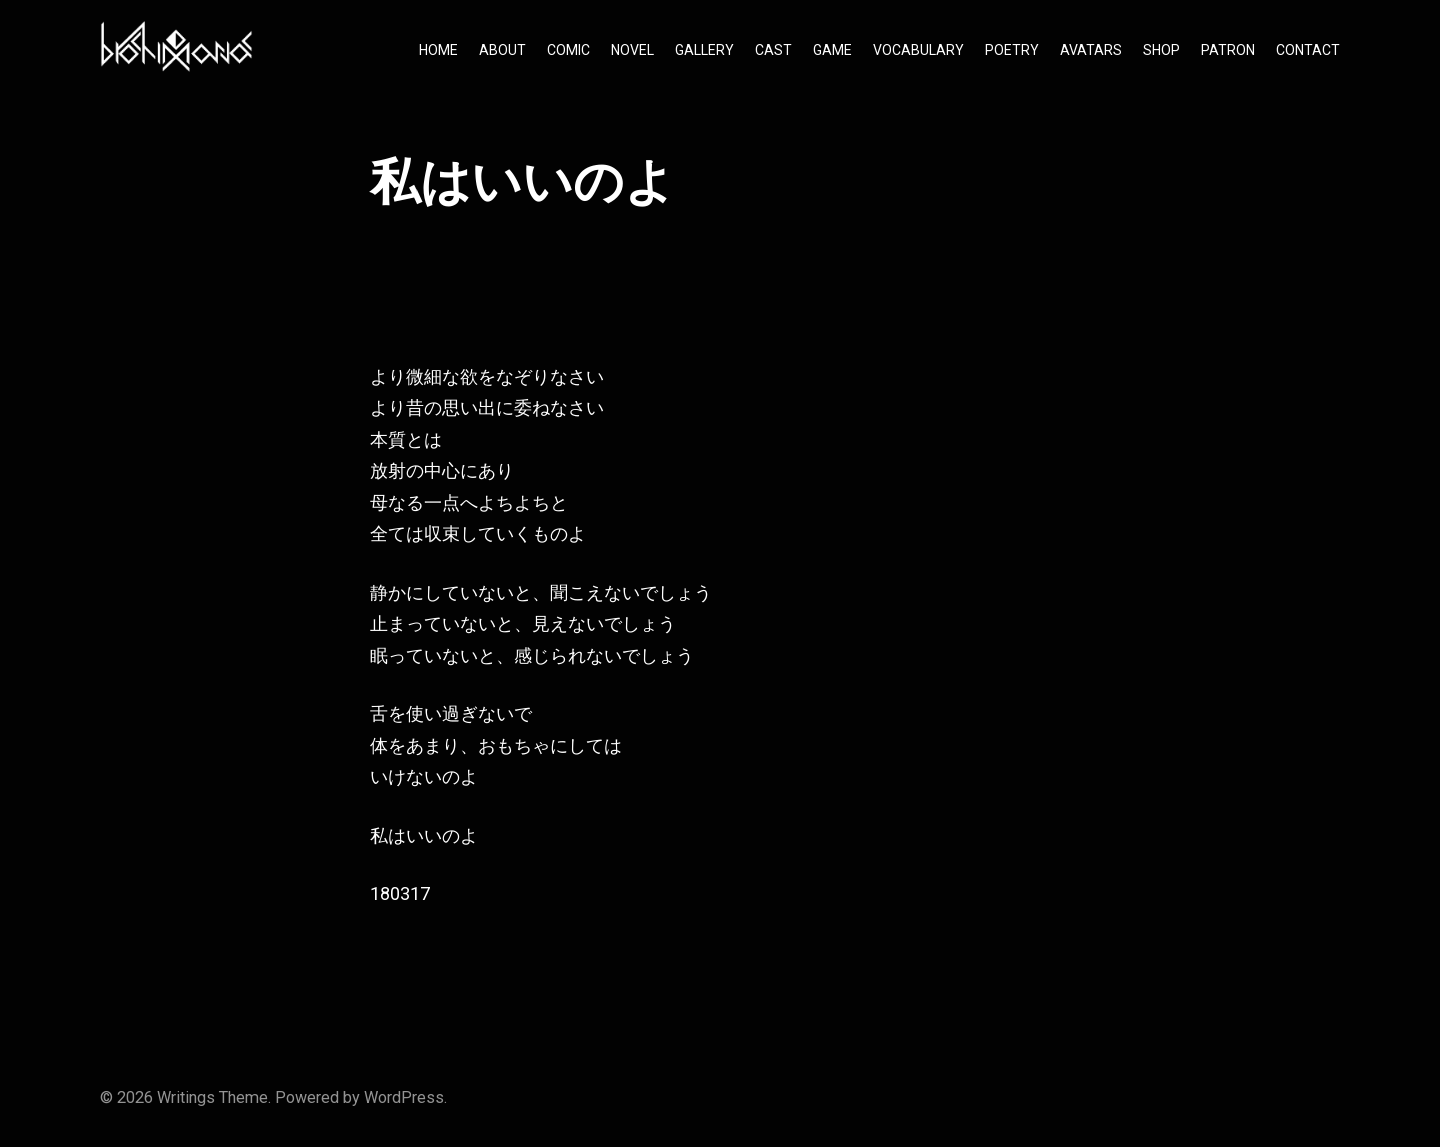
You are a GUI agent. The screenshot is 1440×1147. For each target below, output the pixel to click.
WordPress (404, 1097)
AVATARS (1091, 50)
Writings (186, 1097)
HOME (438, 50)
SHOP (1161, 50)
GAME (832, 50)
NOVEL (632, 50)
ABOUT (502, 50)
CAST (773, 50)
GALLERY (704, 50)
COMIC (568, 50)
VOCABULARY (918, 50)
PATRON (1228, 50)
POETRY (1012, 50)
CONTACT (1308, 50)
